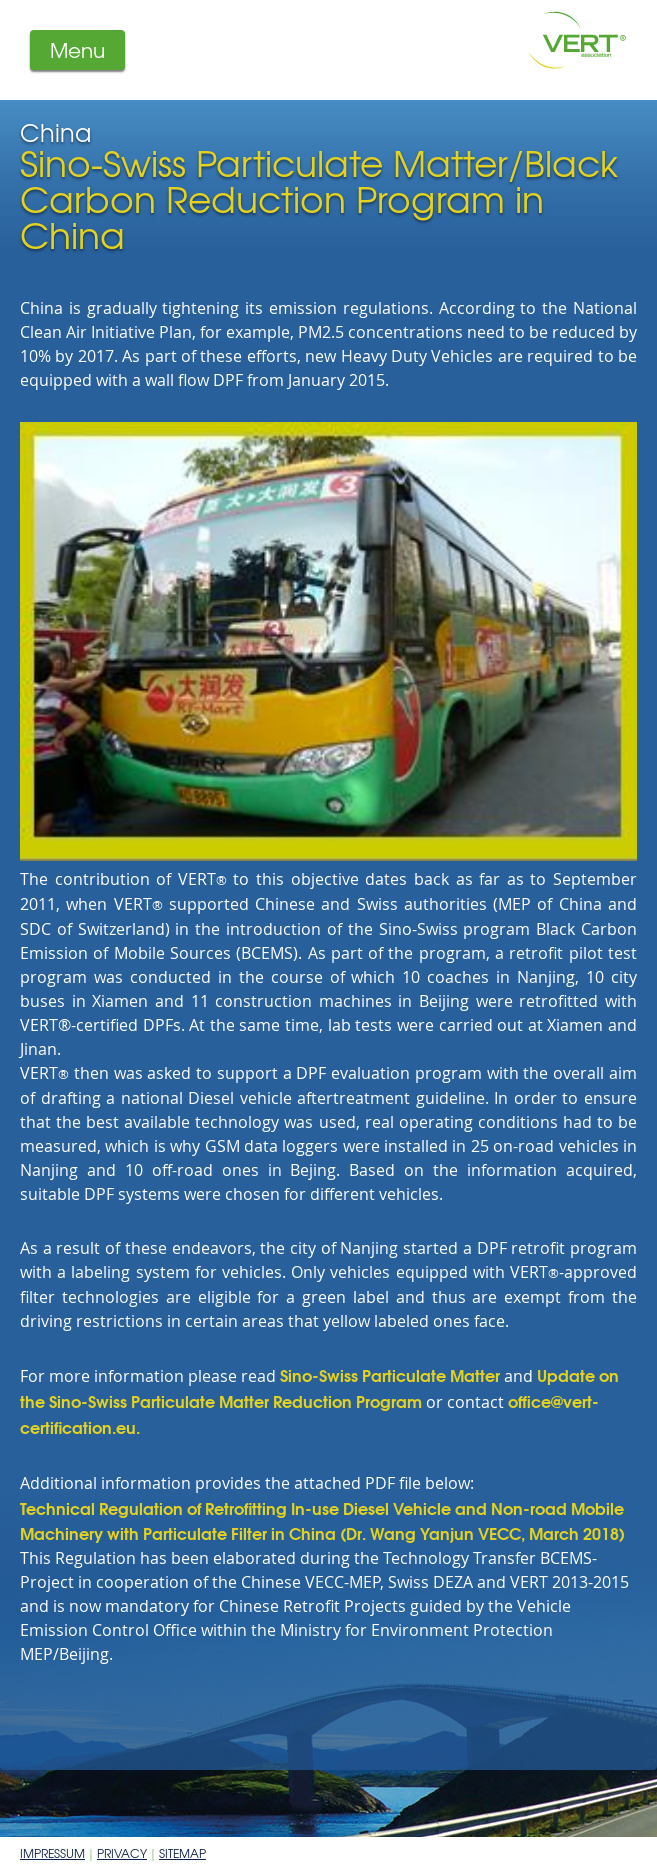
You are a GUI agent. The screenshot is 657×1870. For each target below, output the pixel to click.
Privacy (122, 1853)
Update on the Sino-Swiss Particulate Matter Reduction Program (319, 1387)
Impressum (52, 1853)
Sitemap (182, 1853)
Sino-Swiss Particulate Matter (390, 1374)
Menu (77, 49)
